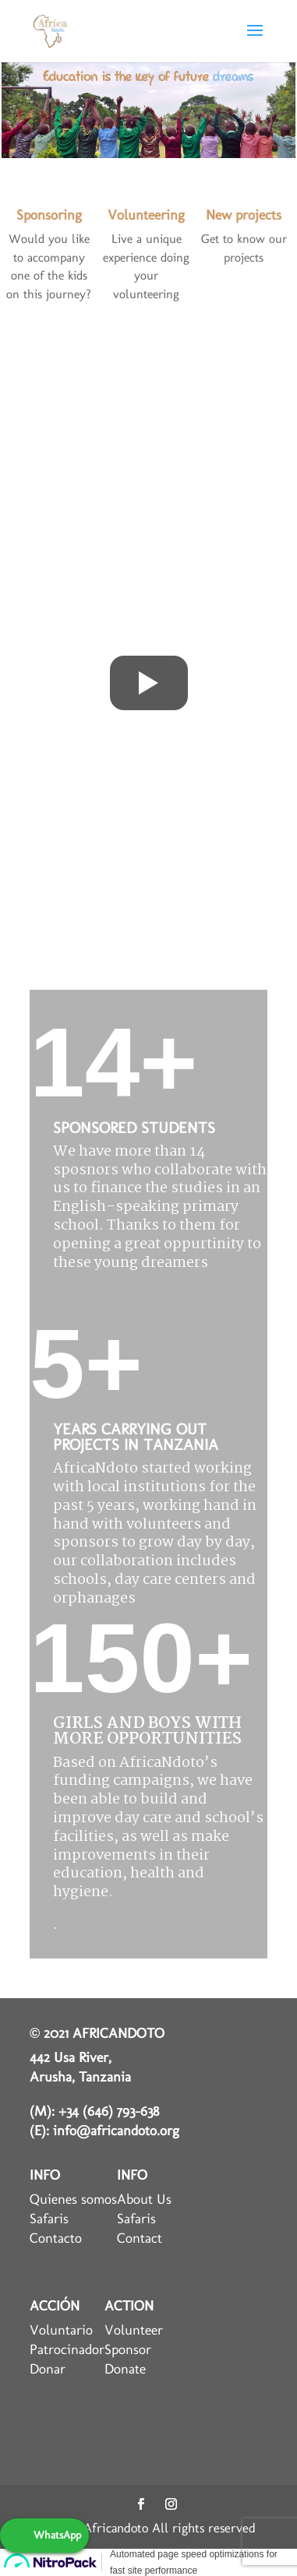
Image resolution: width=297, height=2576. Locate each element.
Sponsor (127, 2349)
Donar (47, 2368)
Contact (139, 2238)
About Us (144, 2199)
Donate (125, 2368)
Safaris (49, 2218)
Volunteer (133, 2329)
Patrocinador (67, 2349)
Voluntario (61, 2329)
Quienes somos (73, 2199)
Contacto (56, 2238)
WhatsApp (57, 2535)
